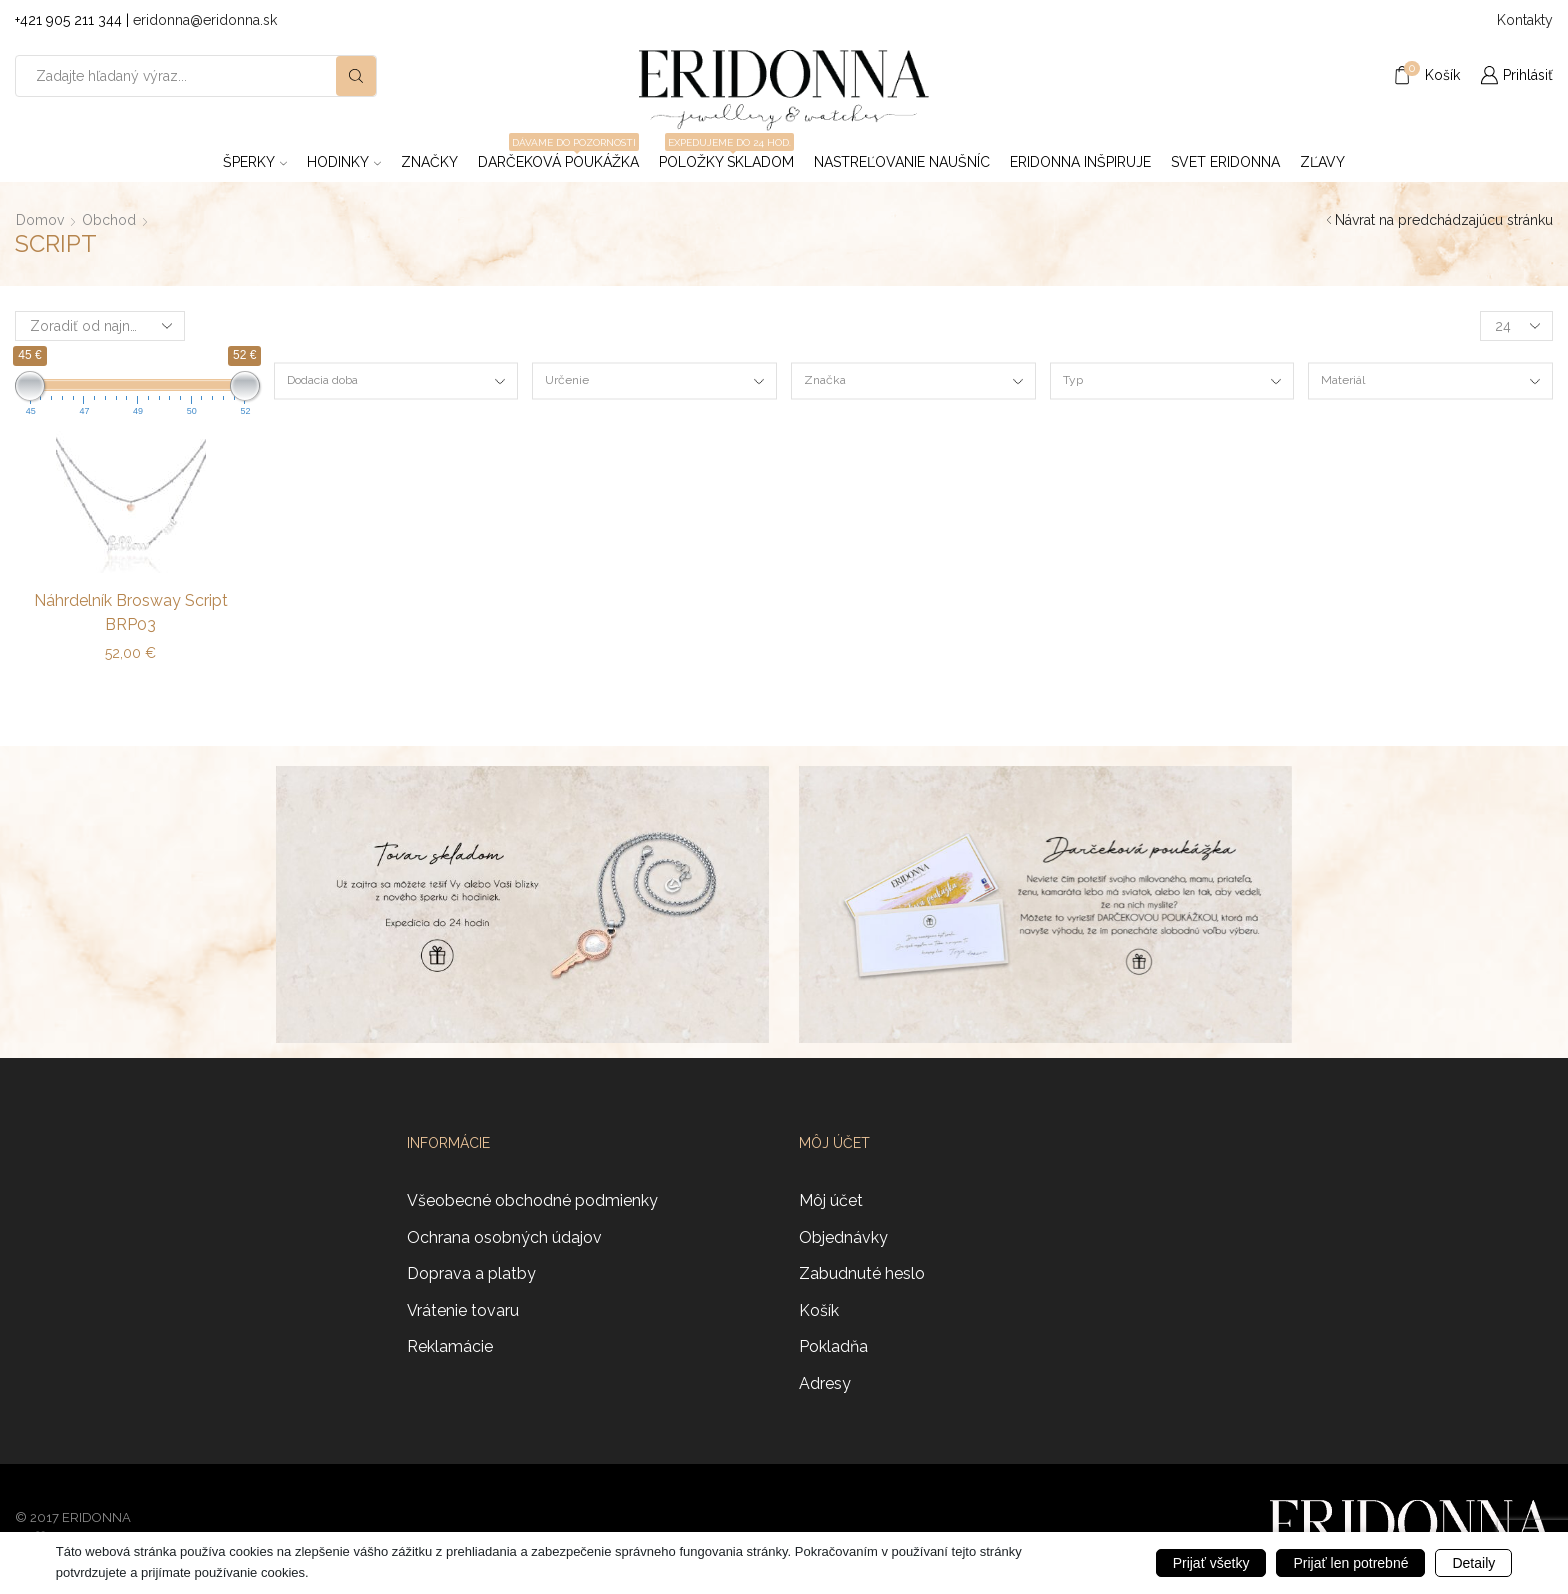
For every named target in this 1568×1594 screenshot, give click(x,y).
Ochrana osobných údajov (504, 1237)
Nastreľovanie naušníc (902, 162)
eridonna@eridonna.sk (205, 20)
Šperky (255, 162)
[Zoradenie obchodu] (100, 326)
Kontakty (1525, 20)
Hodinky (344, 162)
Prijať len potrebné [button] (1350, 1563)
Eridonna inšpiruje (1080, 162)
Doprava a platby (471, 1273)
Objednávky (843, 1237)
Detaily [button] (1473, 1563)
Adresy (825, 1383)
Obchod (109, 220)
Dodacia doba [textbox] (322, 380)
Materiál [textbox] (1343, 380)
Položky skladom (726, 156)
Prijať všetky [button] (1211, 1563)
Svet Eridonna (1225, 162)
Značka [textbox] (825, 380)
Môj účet (831, 1200)
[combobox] (396, 381)
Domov (40, 220)
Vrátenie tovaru (463, 1310)
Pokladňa (833, 1346)
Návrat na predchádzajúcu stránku (1444, 220)
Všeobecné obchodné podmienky (532, 1200)
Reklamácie (450, 1346)
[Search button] (356, 76)
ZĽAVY (1322, 162)
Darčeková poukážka (558, 156)
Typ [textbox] (1073, 380)
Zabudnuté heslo (862, 1273)
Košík (819, 1310)
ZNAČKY (429, 162)
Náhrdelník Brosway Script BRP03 (131, 612)
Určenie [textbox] (567, 380)
